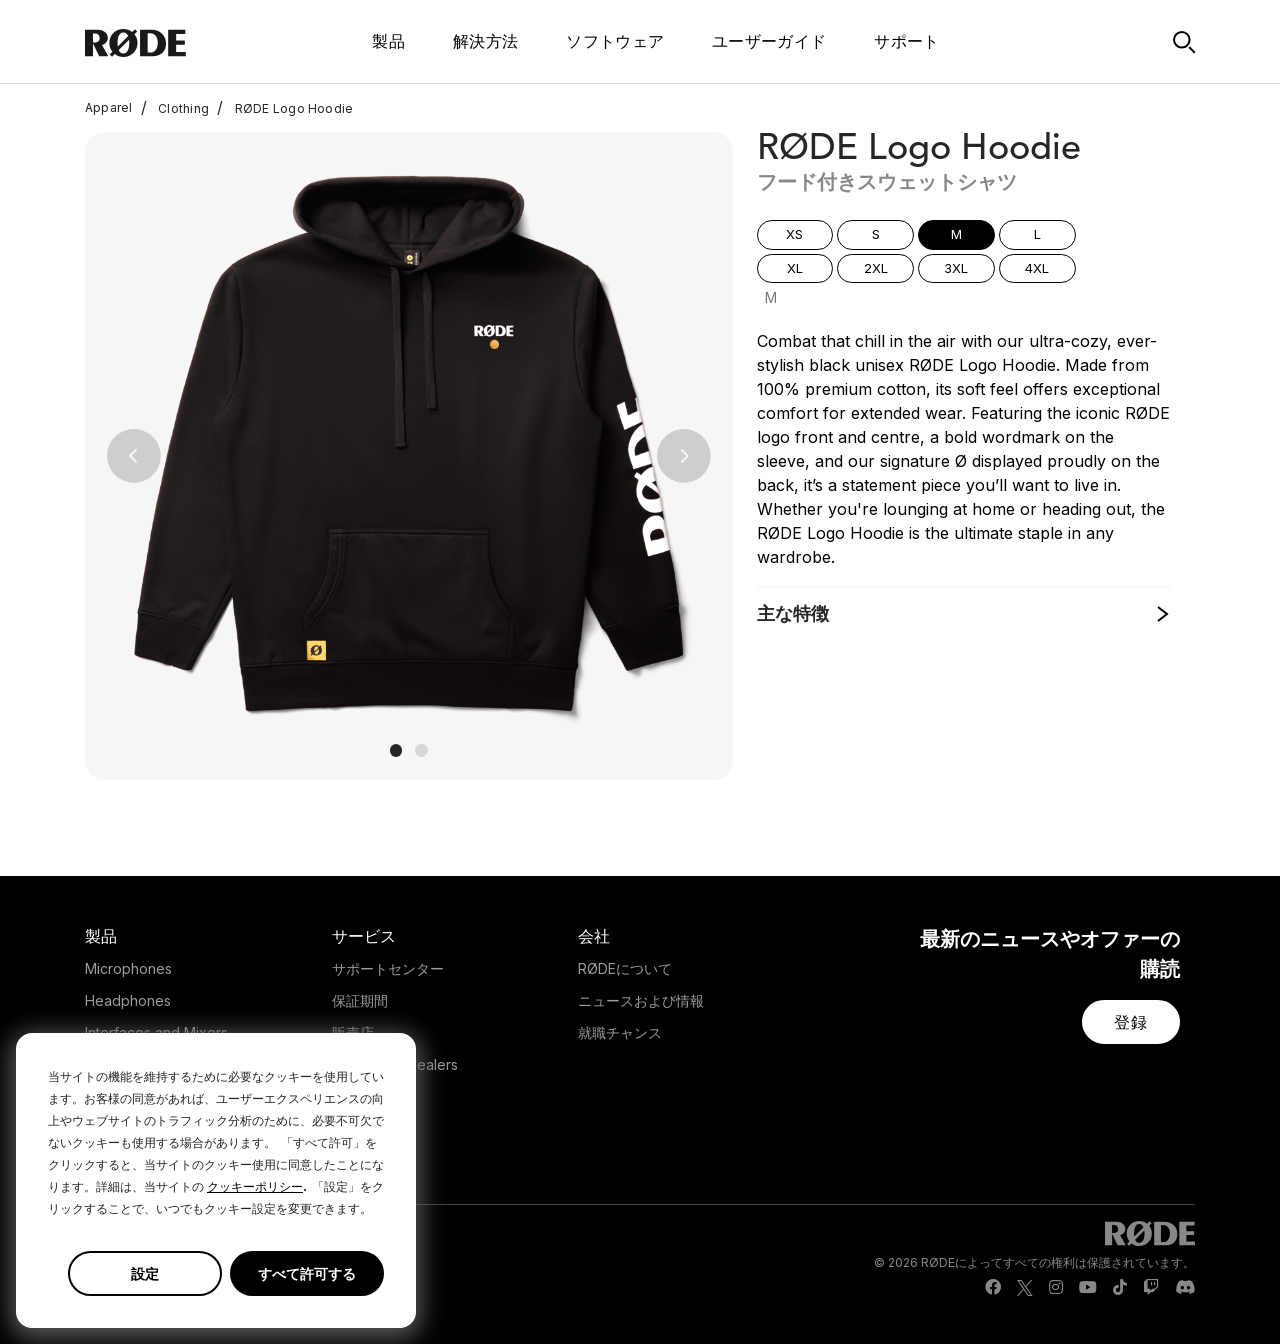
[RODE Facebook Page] (993, 1288)
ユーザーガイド (769, 41)
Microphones (128, 968)
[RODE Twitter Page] (1025, 1288)
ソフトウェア (615, 41)
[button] (133, 456)
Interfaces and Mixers (156, 1032)
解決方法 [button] (485, 41)
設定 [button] (145, 1273)
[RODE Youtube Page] (1088, 1288)
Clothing (175, 108)
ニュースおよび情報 (641, 1000)
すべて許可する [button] (307, 1273)
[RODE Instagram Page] (1056, 1288)
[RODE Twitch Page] (1151, 1288)
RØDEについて (625, 968)
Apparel (109, 108)
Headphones (128, 1000)
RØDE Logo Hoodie (285, 108)
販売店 (353, 1032)
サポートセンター (388, 968)
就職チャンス (620, 1032)
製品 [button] (388, 41)
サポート (906, 41)
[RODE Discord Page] (1185, 1288)
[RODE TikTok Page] (1120, 1288)
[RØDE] (177, 41)
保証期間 (360, 1000)
